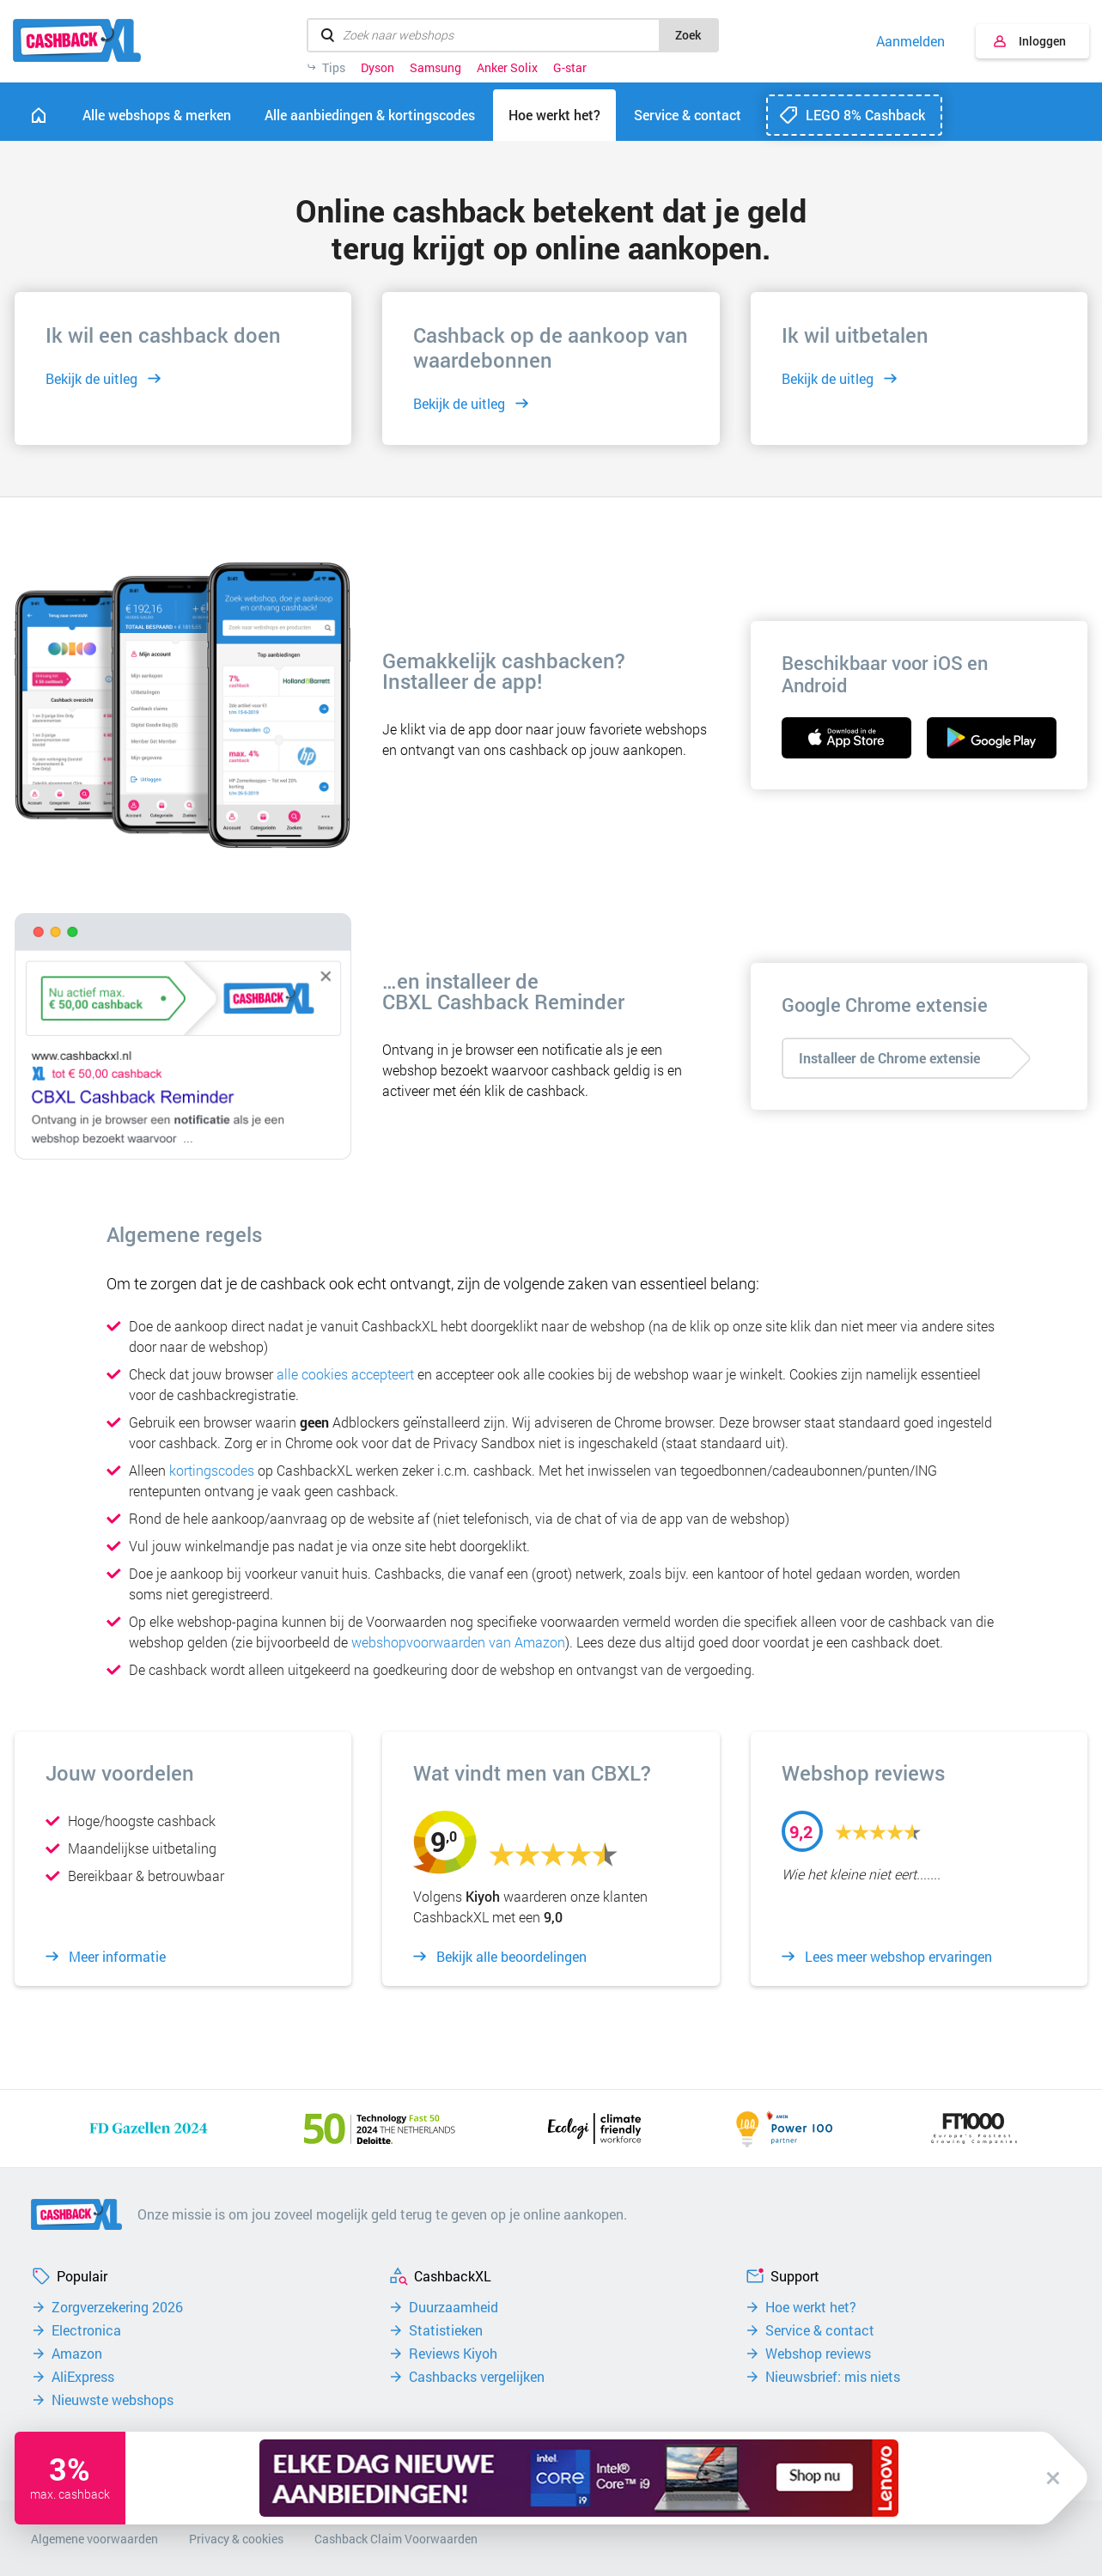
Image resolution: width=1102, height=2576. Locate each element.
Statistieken (446, 2330)
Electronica (86, 2330)
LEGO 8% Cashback (865, 115)
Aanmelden (910, 41)
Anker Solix (507, 68)
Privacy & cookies (236, 2538)
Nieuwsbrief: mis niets (832, 2376)
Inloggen (1042, 41)
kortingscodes (211, 1470)
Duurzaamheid (453, 2307)
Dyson (377, 68)
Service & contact (819, 2330)
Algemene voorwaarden (94, 2538)
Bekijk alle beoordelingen (511, 1957)
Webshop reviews (818, 2353)
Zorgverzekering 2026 (117, 2307)
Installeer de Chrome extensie (889, 1058)
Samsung (435, 68)
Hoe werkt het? (810, 2307)
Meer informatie (117, 1957)
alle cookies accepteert (345, 1374)
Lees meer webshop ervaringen (898, 1957)
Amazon (77, 2353)
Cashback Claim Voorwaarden (396, 2538)
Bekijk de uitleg (91, 378)
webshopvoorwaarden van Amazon (458, 1642)
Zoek (688, 35)
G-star (570, 68)
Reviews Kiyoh (453, 2353)
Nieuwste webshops (113, 2400)
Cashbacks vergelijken (477, 2376)
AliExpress (83, 2376)
